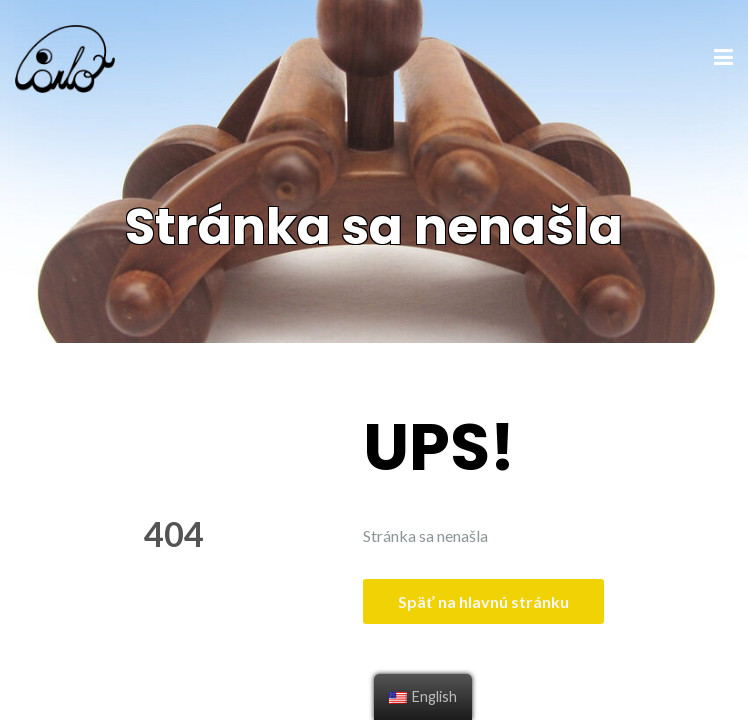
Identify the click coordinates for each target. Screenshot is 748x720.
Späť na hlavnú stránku (483, 601)
